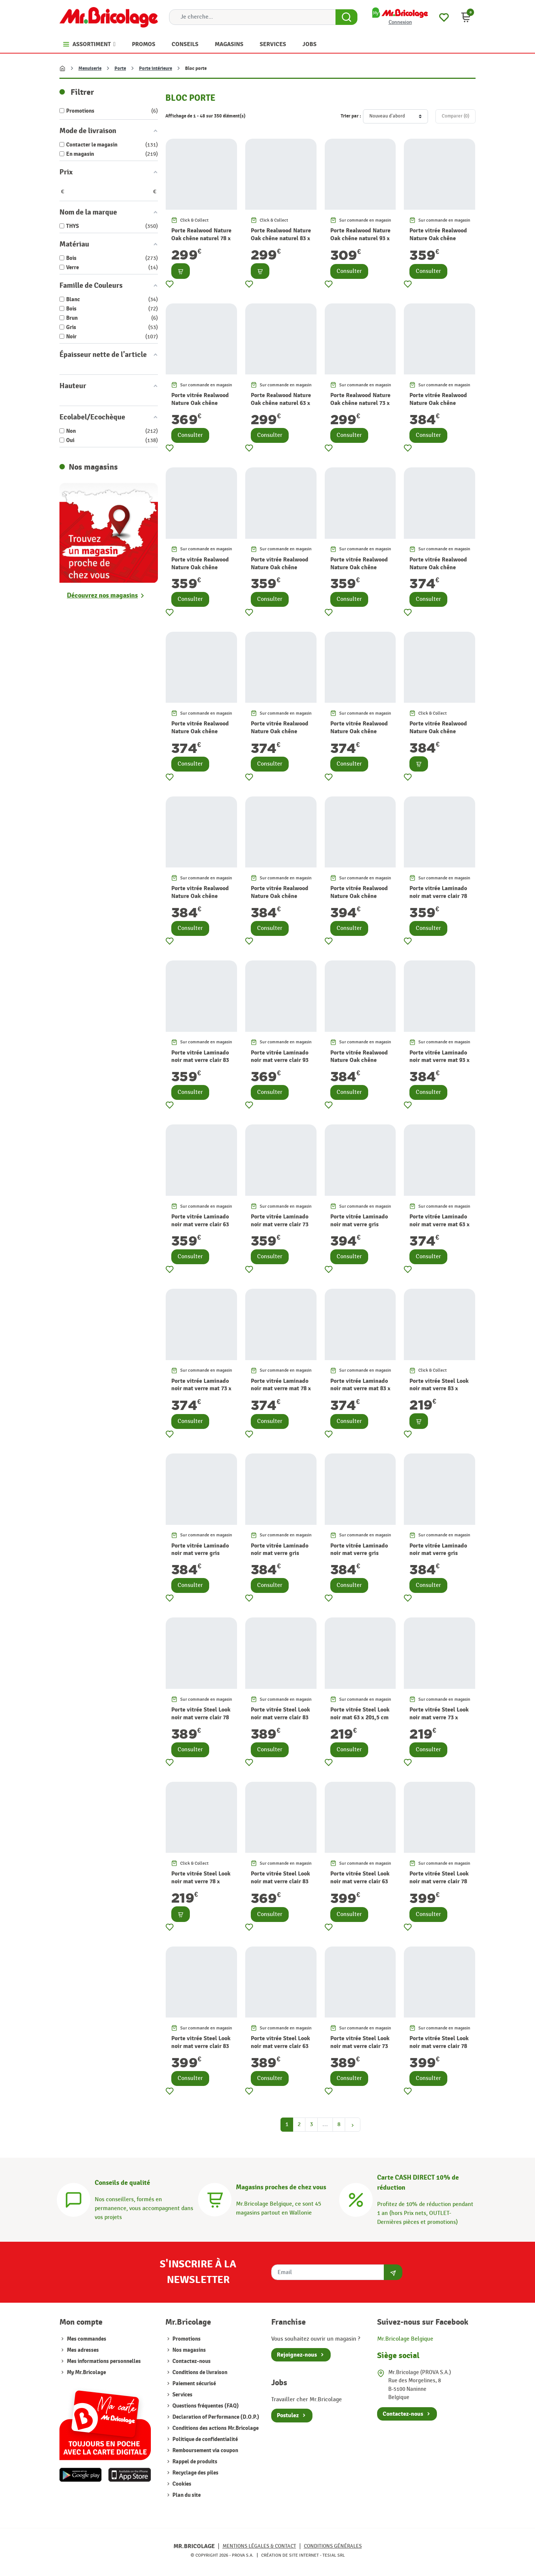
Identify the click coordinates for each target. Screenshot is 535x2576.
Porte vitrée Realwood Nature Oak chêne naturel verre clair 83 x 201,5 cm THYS (438, 242)
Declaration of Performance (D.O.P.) (215, 2417)
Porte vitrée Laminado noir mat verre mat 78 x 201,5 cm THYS (281, 1388)
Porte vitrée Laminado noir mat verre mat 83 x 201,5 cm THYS (360, 1388)
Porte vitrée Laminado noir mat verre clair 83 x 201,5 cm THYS (200, 1060)
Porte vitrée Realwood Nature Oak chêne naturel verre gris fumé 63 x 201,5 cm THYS (360, 1064)
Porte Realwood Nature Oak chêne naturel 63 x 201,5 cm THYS (281, 403)
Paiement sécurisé (193, 2383)
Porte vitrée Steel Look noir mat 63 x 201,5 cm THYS (359, 1717)
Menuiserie (89, 68)
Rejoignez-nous (297, 2354)
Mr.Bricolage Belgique (405, 2338)
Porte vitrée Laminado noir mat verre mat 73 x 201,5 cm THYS (201, 1388)
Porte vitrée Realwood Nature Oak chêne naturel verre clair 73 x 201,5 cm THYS (280, 571)
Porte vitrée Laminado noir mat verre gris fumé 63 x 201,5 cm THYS (200, 1557)
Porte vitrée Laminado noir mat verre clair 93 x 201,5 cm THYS (279, 1060)
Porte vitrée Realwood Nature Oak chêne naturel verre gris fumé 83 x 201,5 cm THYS (281, 900)
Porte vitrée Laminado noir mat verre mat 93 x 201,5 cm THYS (439, 1060)
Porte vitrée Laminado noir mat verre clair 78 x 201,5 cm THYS (438, 896)
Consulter (349, 271)
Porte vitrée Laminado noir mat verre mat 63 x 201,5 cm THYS (439, 1224)
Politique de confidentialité (204, 2439)
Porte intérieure (155, 68)
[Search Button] (346, 17)
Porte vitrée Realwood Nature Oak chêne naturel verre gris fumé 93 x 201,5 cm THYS (360, 900)
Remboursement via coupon (204, 2450)
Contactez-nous (191, 2361)
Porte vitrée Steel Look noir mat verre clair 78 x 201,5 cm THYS (200, 1717)
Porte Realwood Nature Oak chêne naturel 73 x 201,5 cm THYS (360, 403)
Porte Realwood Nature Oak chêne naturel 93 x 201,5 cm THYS (360, 238)
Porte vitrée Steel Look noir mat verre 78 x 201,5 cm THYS (200, 1881)
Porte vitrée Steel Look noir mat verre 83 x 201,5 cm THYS (438, 1388)
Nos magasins (188, 2350)
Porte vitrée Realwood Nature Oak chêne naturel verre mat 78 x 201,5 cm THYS (279, 735)
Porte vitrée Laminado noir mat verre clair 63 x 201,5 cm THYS (200, 1224)
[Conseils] (73, 2198)
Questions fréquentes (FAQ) (205, 2405)
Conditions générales (333, 2546)
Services (181, 2394)
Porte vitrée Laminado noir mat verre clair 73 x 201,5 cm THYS (279, 1224)
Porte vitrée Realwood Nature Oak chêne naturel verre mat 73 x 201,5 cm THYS (200, 735)
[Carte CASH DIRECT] (356, 2198)
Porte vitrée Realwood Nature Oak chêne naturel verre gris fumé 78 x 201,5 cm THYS (201, 900)
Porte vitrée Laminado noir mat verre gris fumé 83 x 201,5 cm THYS (438, 1557)
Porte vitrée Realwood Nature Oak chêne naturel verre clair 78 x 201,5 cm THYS (359, 571)
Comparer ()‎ (455, 116)
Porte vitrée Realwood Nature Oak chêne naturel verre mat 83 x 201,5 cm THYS (359, 735)
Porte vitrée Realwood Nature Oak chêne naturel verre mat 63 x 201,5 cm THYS (438, 571)
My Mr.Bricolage (86, 2372)
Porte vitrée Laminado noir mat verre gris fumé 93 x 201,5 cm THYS (359, 1228)
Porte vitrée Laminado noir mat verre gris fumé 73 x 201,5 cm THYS (279, 1557)
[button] (466, 17)
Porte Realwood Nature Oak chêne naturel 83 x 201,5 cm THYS (281, 238)
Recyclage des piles (194, 2472)
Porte (120, 68)
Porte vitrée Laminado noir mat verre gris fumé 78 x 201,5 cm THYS (359, 1557)
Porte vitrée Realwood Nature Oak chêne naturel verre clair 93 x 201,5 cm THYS (200, 407)
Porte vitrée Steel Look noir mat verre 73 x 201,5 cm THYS (438, 1717)
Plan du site (186, 2495)
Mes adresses (83, 2350)
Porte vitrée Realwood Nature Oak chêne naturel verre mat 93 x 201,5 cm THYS (438, 407)
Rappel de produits (194, 2461)
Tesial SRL (333, 2555)
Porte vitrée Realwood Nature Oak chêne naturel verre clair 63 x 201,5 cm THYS (200, 571)
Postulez (288, 2415)
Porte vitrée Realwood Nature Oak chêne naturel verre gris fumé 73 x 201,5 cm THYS (439, 735)
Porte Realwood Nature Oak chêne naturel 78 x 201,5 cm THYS (201, 238)
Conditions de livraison (199, 2372)
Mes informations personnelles (104, 2361)
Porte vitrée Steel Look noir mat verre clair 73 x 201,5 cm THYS (359, 2046)
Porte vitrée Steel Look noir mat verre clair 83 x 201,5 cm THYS (280, 1717)
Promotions (186, 2338)
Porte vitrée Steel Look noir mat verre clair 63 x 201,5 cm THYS (359, 1881)
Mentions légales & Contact (259, 2546)
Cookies (181, 2484)
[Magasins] (214, 2198)
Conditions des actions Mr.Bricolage (215, 2428)
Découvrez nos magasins (102, 595)
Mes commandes (86, 2338)
